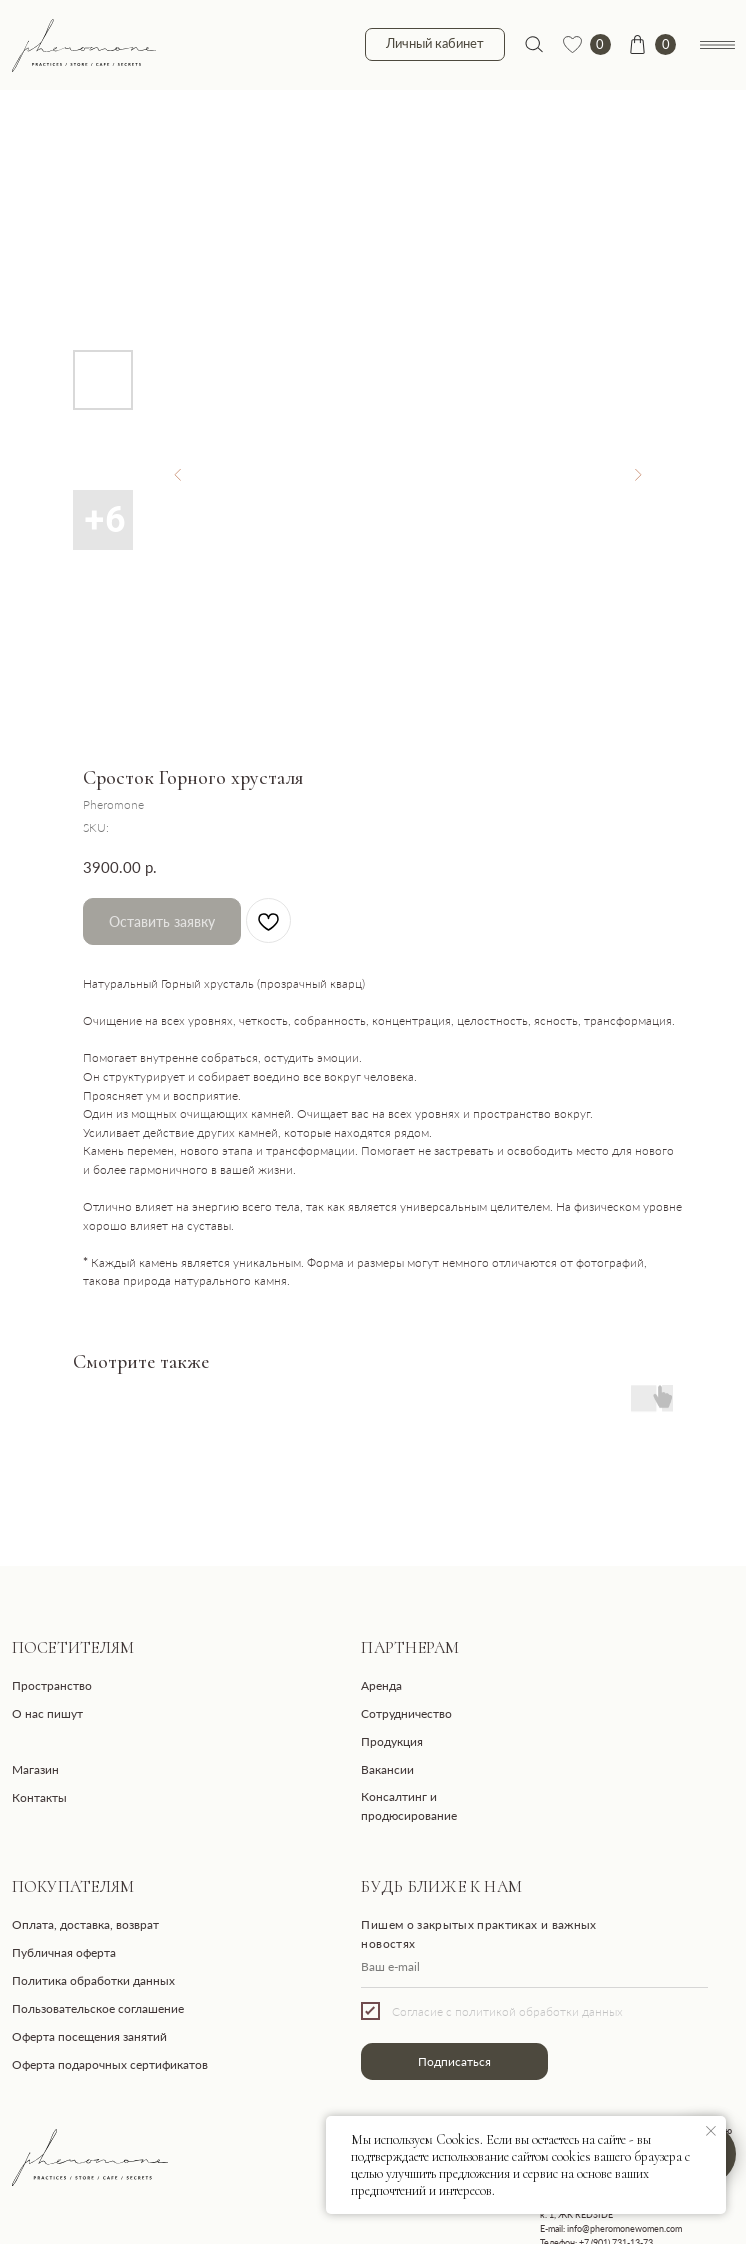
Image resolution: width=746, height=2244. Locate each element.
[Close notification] (711, 2131)
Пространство (52, 1685)
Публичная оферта (64, 1952)
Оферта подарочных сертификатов (110, 2064)
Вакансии (387, 1769)
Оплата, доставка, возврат (85, 1924)
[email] (534, 1967)
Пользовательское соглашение (98, 2008)
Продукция (392, 1741)
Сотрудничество (406, 1713)
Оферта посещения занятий (89, 2036)
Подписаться (454, 2061)
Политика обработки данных (93, 1980)
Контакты (39, 1797)
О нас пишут (47, 1713)
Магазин (35, 1769)
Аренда (381, 1685)
